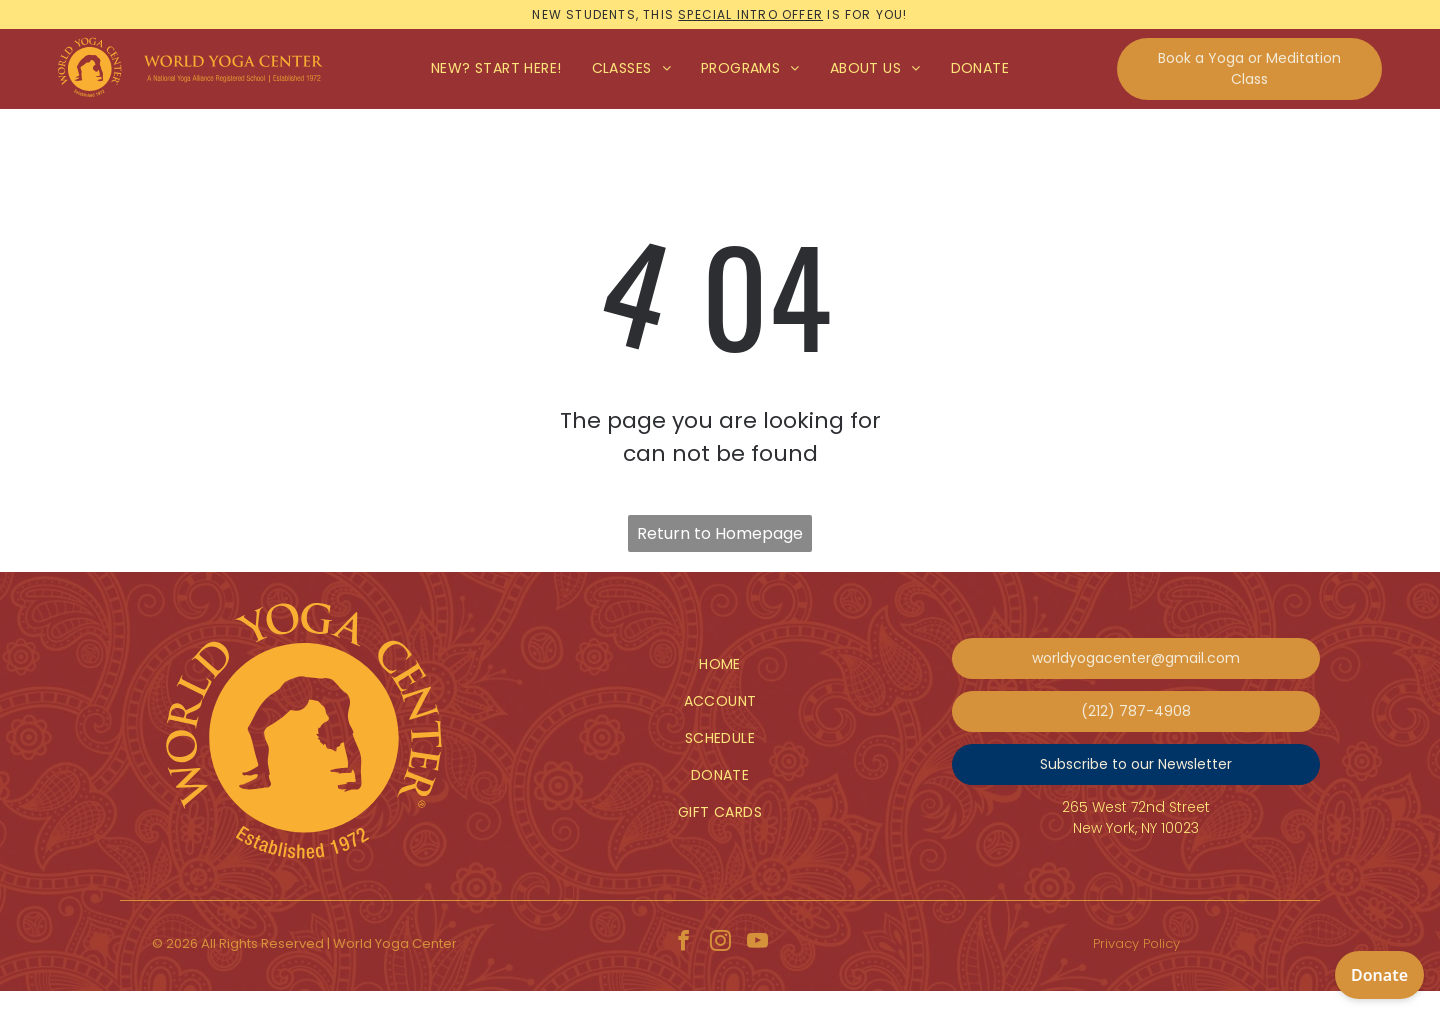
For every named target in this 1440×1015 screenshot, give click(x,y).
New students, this (603, 14)
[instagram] (720, 943)
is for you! (867, 14)
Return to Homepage (720, 533)
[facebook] (683, 943)
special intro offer (750, 14)
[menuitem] (496, 68)
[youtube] (757, 943)
